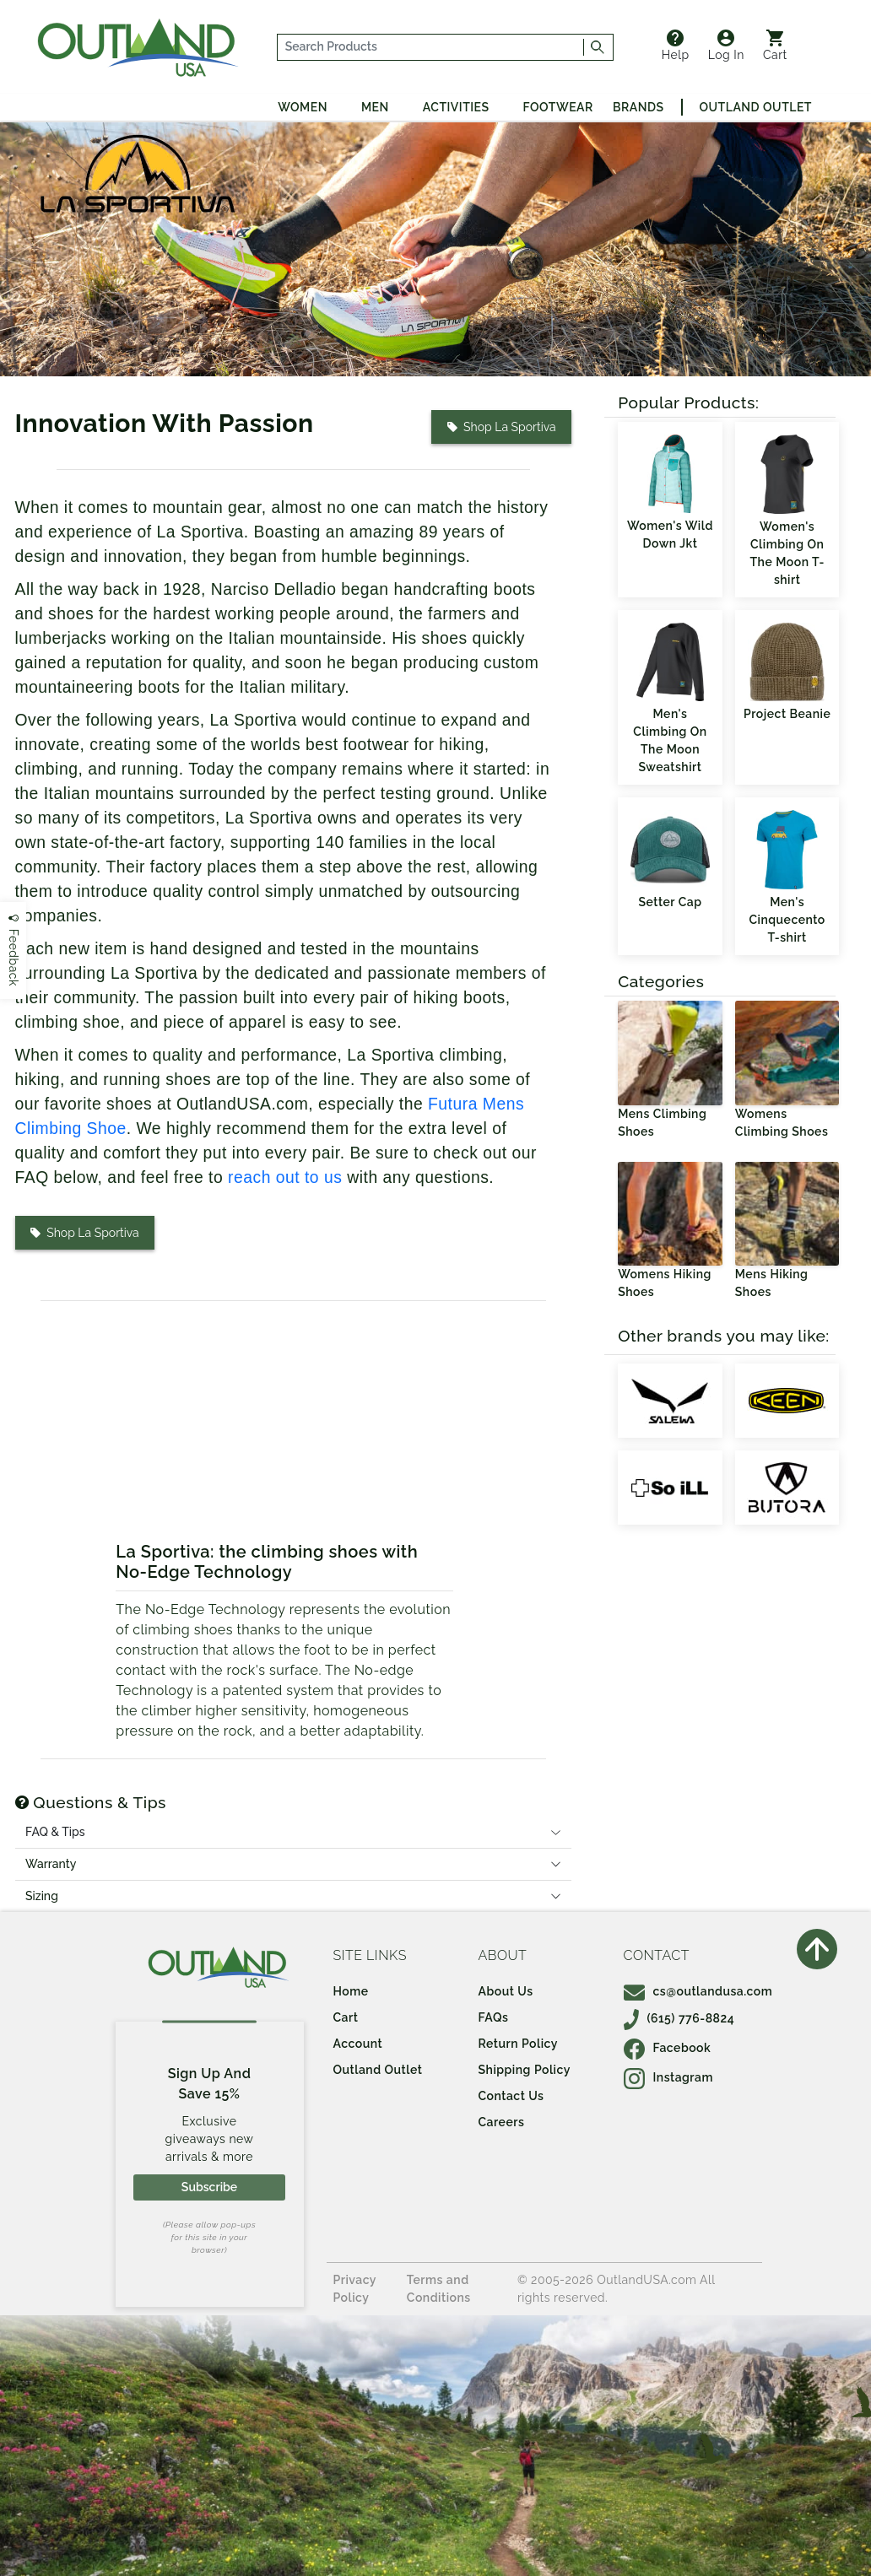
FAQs (494, 2017)
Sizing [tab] (41, 1896)
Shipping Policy (525, 2069)
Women (302, 107)
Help (676, 46)
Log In (726, 46)
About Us (506, 1991)
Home (351, 1991)
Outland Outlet (756, 107)
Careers (502, 2122)
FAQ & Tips (55, 1832)
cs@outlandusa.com (698, 1991)
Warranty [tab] (50, 1864)
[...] (431, 47)
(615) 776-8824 (679, 2018)
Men (375, 107)
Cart (775, 46)
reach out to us (285, 1177)
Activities (456, 107)
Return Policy (518, 2043)
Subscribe (209, 2187)
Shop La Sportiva (501, 427)
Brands (638, 107)
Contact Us (511, 2096)
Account (358, 2043)
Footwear (558, 107)
